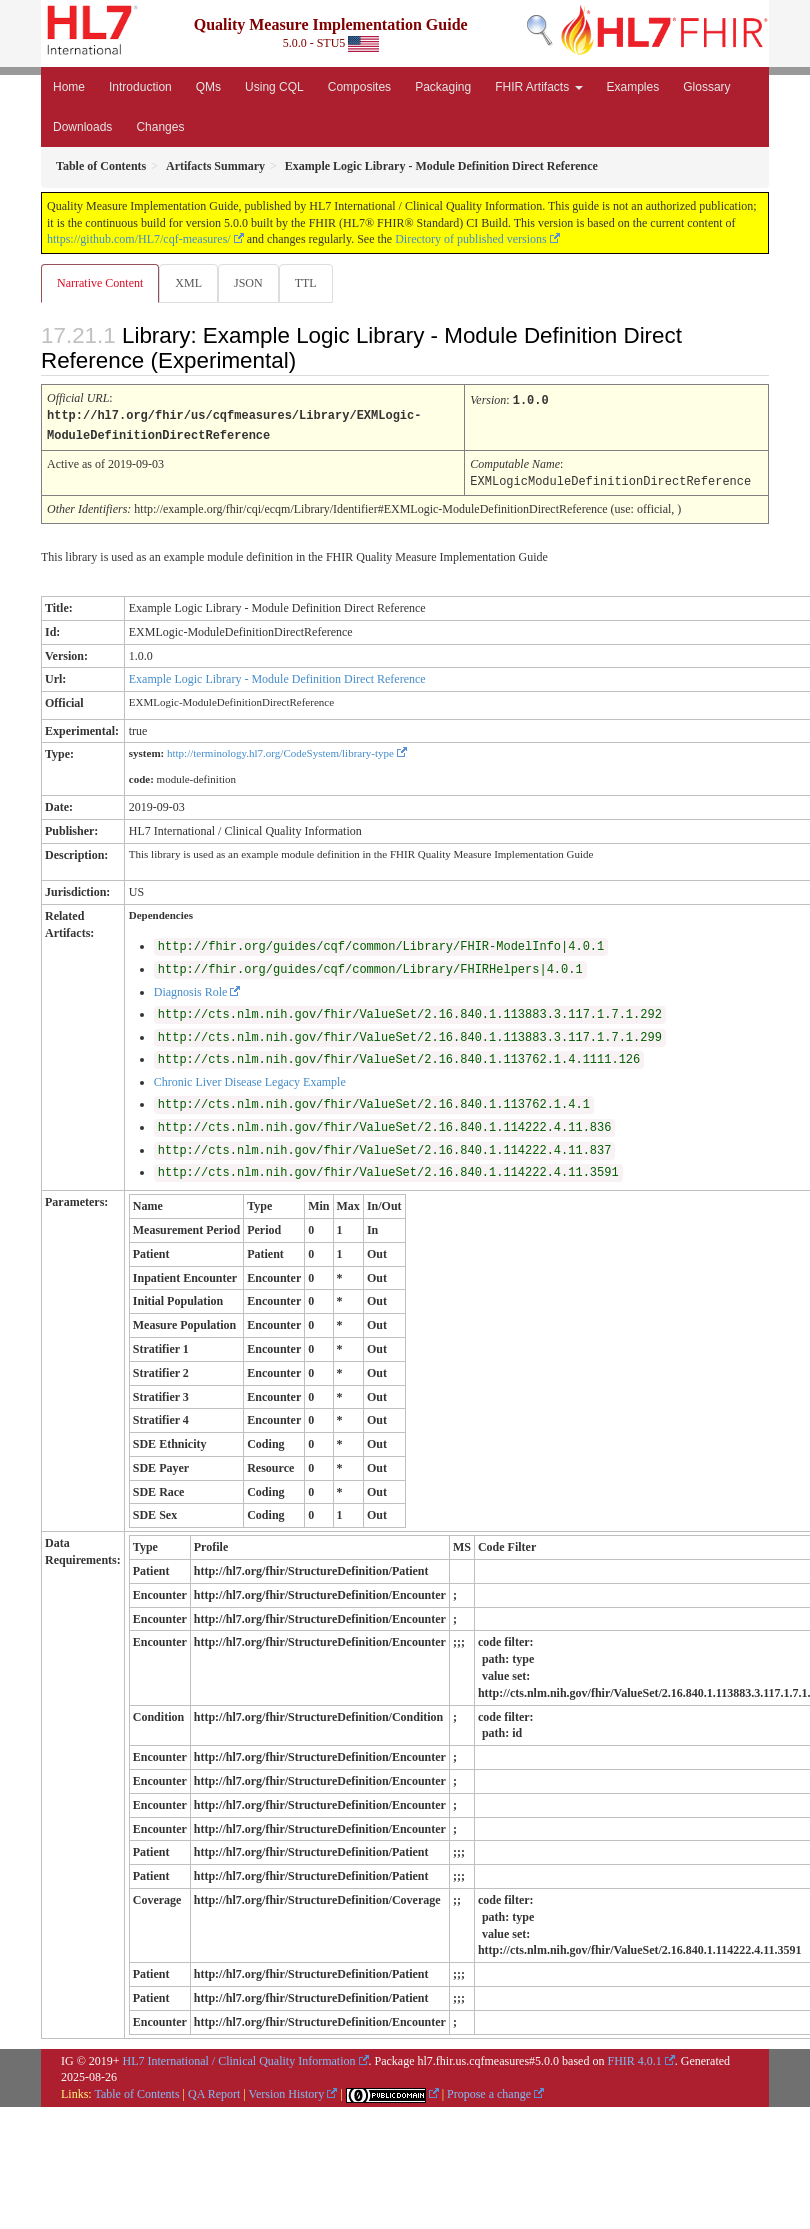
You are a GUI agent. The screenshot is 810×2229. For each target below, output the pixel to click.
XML (188, 283)
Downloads (82, 127)
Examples (633, 87)
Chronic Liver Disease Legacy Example (250, 1079)
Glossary (706, 87)
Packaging (443, 87)
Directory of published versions (471, 239)
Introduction (140, 87)
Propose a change (489, 2091)
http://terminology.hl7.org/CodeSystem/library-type (280, 750)
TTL (306, 283)
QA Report (214, 2091)
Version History (287, 2091)
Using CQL (274, 87)
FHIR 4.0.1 (634, 2058)
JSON (248, 283)
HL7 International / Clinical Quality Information (239, 2058)
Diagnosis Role (191, 989)
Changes (160, 127)
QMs (208, 87)
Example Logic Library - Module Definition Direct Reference (277, 676)
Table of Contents (136, 2091)
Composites (359, 87)
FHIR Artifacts (538, 87)
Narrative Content (100, 283)
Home (69, 87)
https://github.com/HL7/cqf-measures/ (139, 239)
